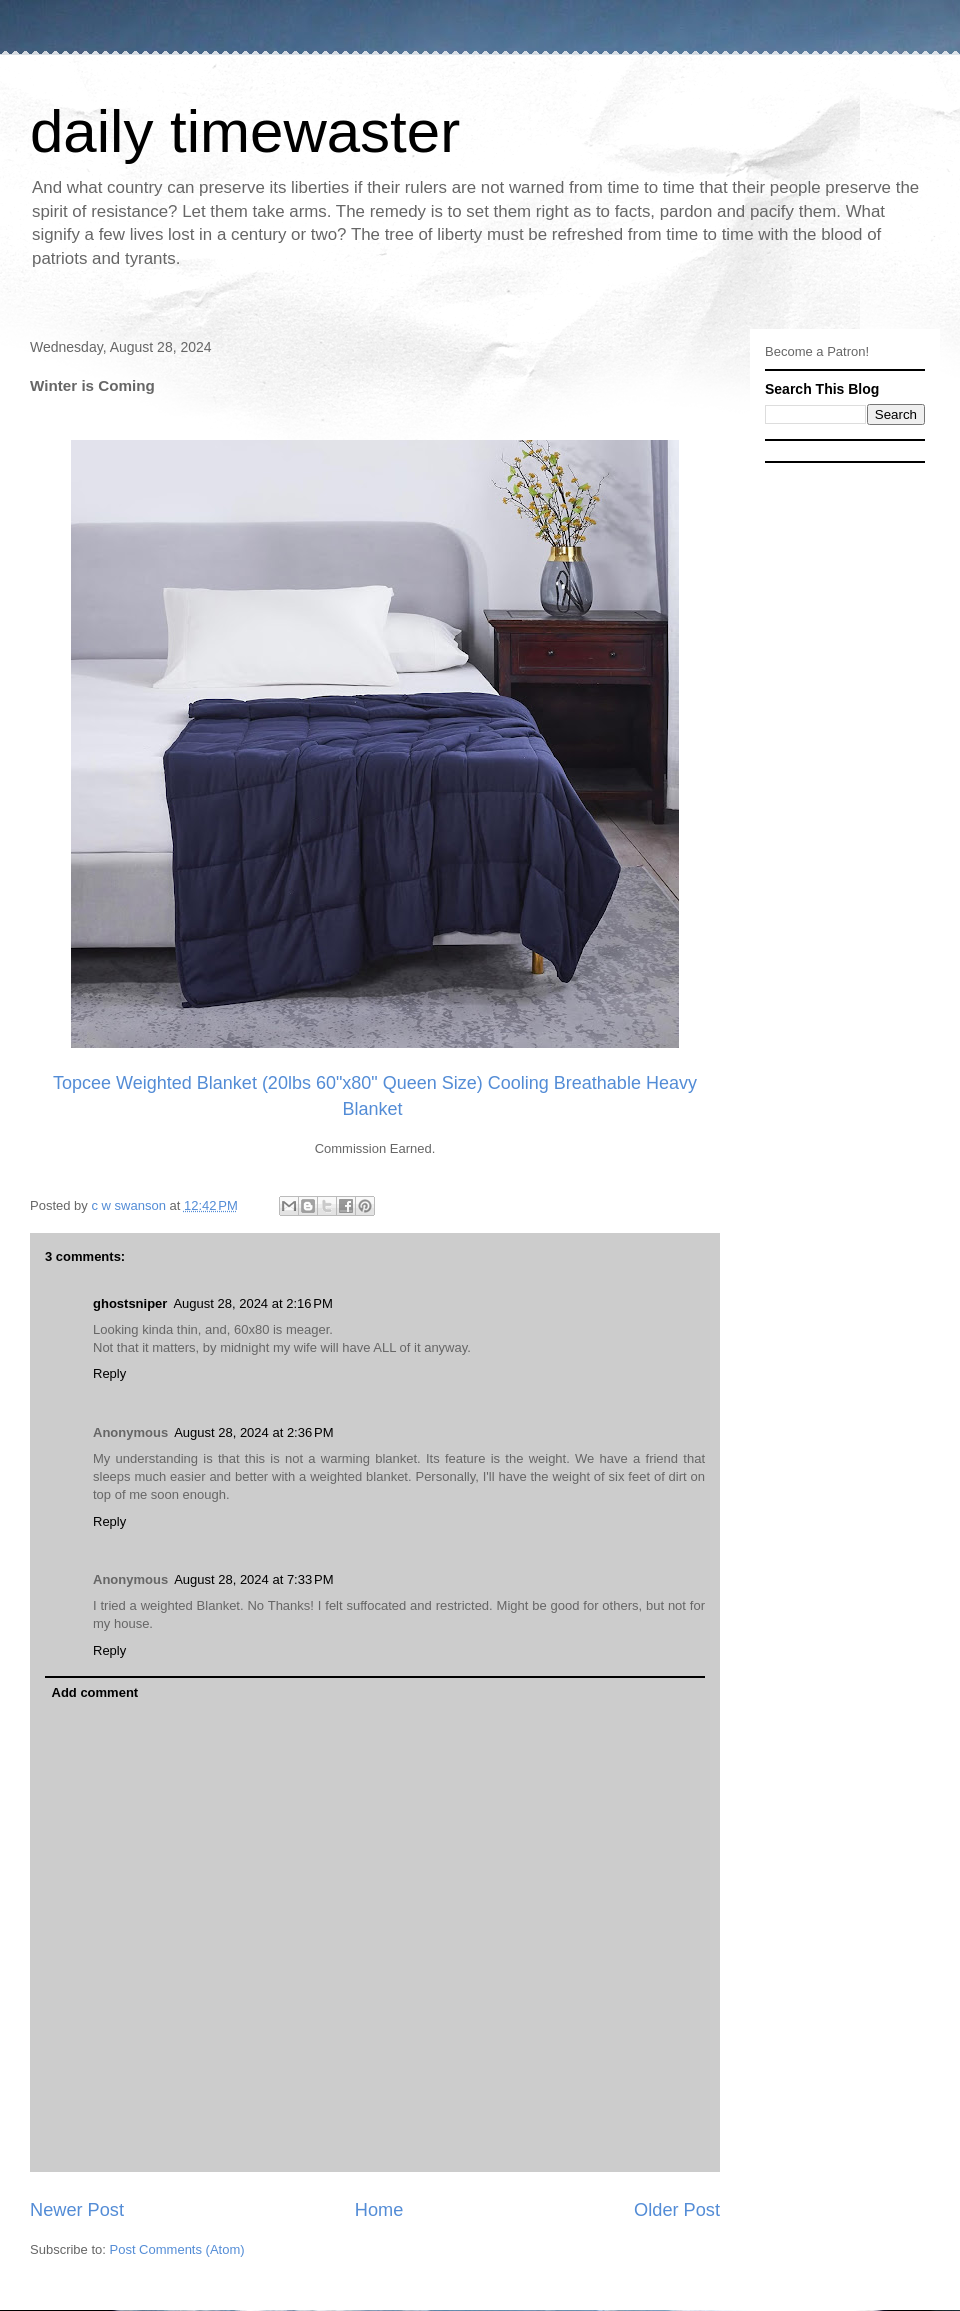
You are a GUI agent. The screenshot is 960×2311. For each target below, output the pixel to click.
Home (379, 2210)
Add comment (95, 1692)
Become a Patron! (817, 351)
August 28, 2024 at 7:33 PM (253, 1579)
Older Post (677, 2210)
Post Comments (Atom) (177, 2249)
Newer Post (77, 2210)
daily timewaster (245, 131)
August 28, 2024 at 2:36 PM (253, 1432)
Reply (109, 1373)
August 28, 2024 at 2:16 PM (252, 1303)
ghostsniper (130, 1303)
